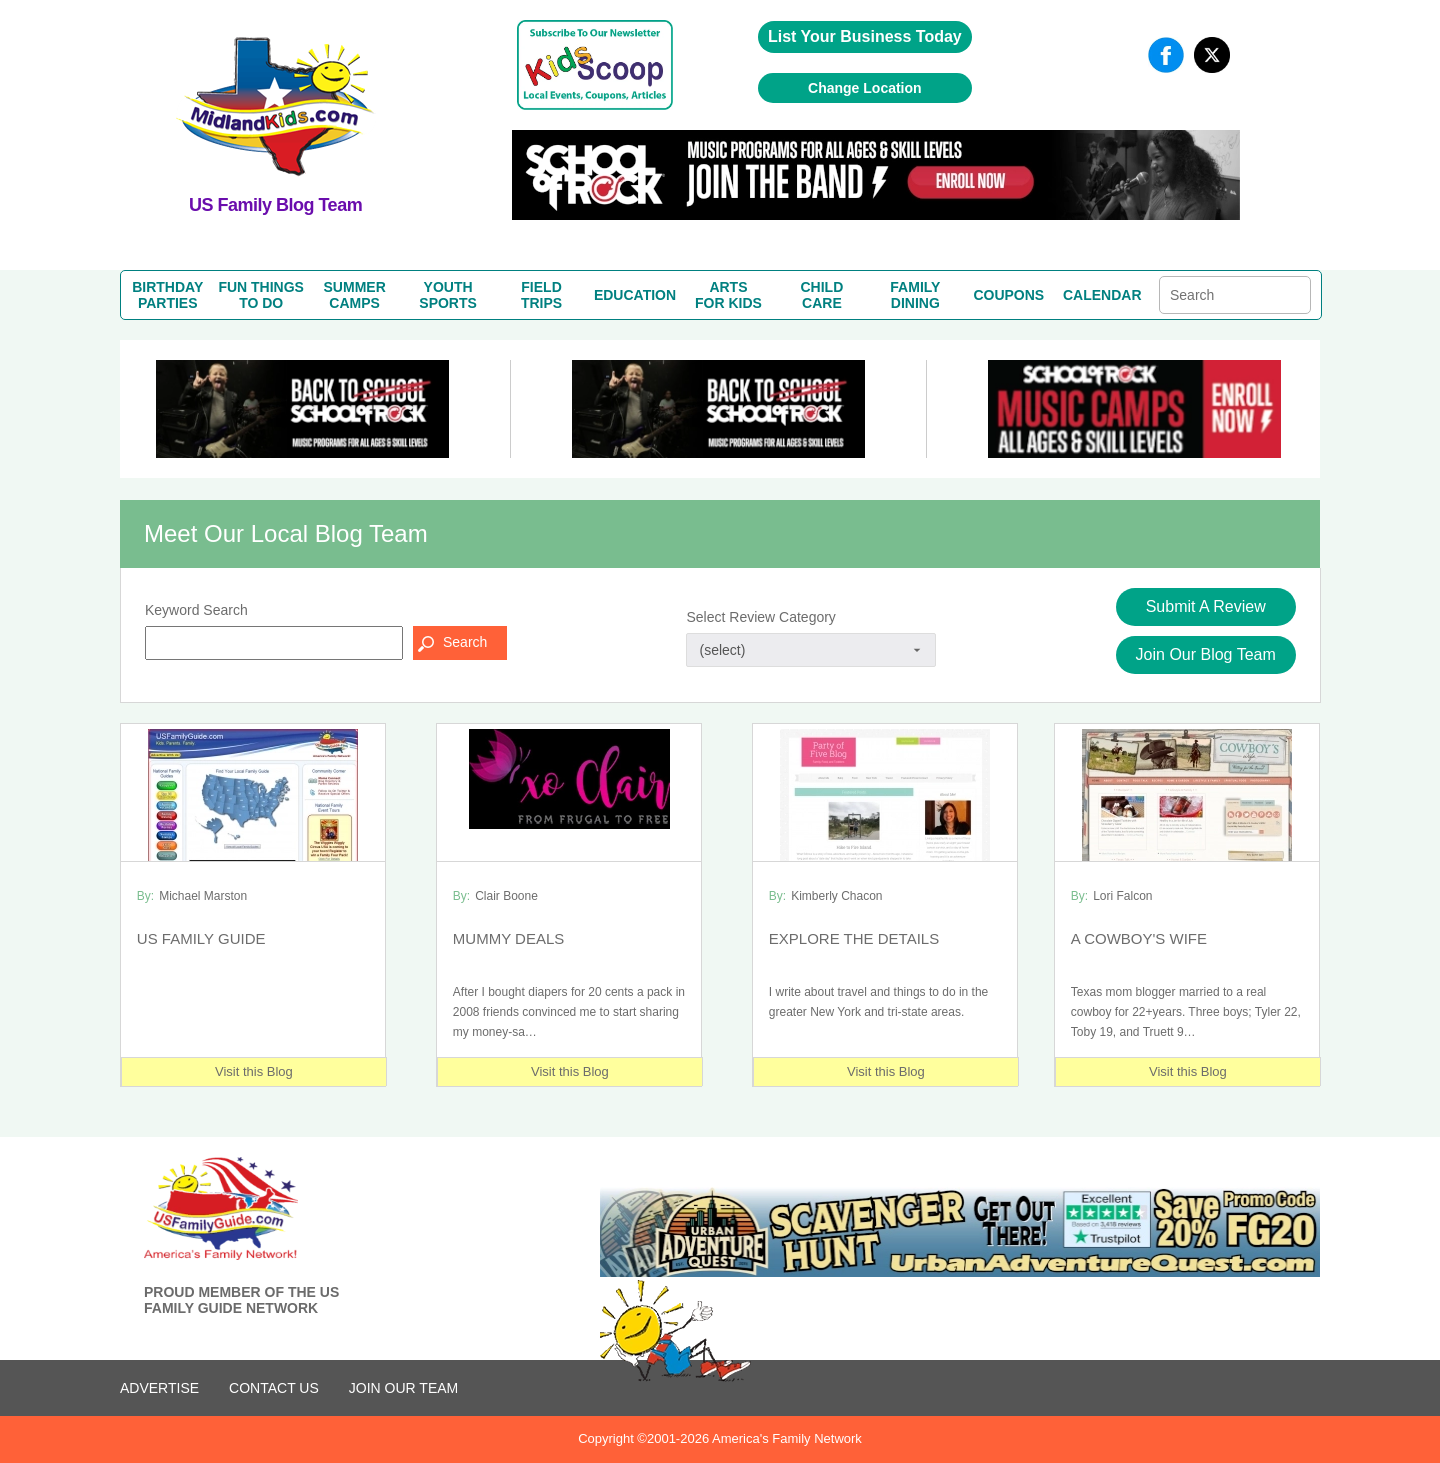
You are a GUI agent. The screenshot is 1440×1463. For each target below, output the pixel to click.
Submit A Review (1206, 606)
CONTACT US (274, 1388)
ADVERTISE (159, 1388)
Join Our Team (403, 1388)
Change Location (865, 88)
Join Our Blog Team (1206, 654)
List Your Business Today (865, 36)
